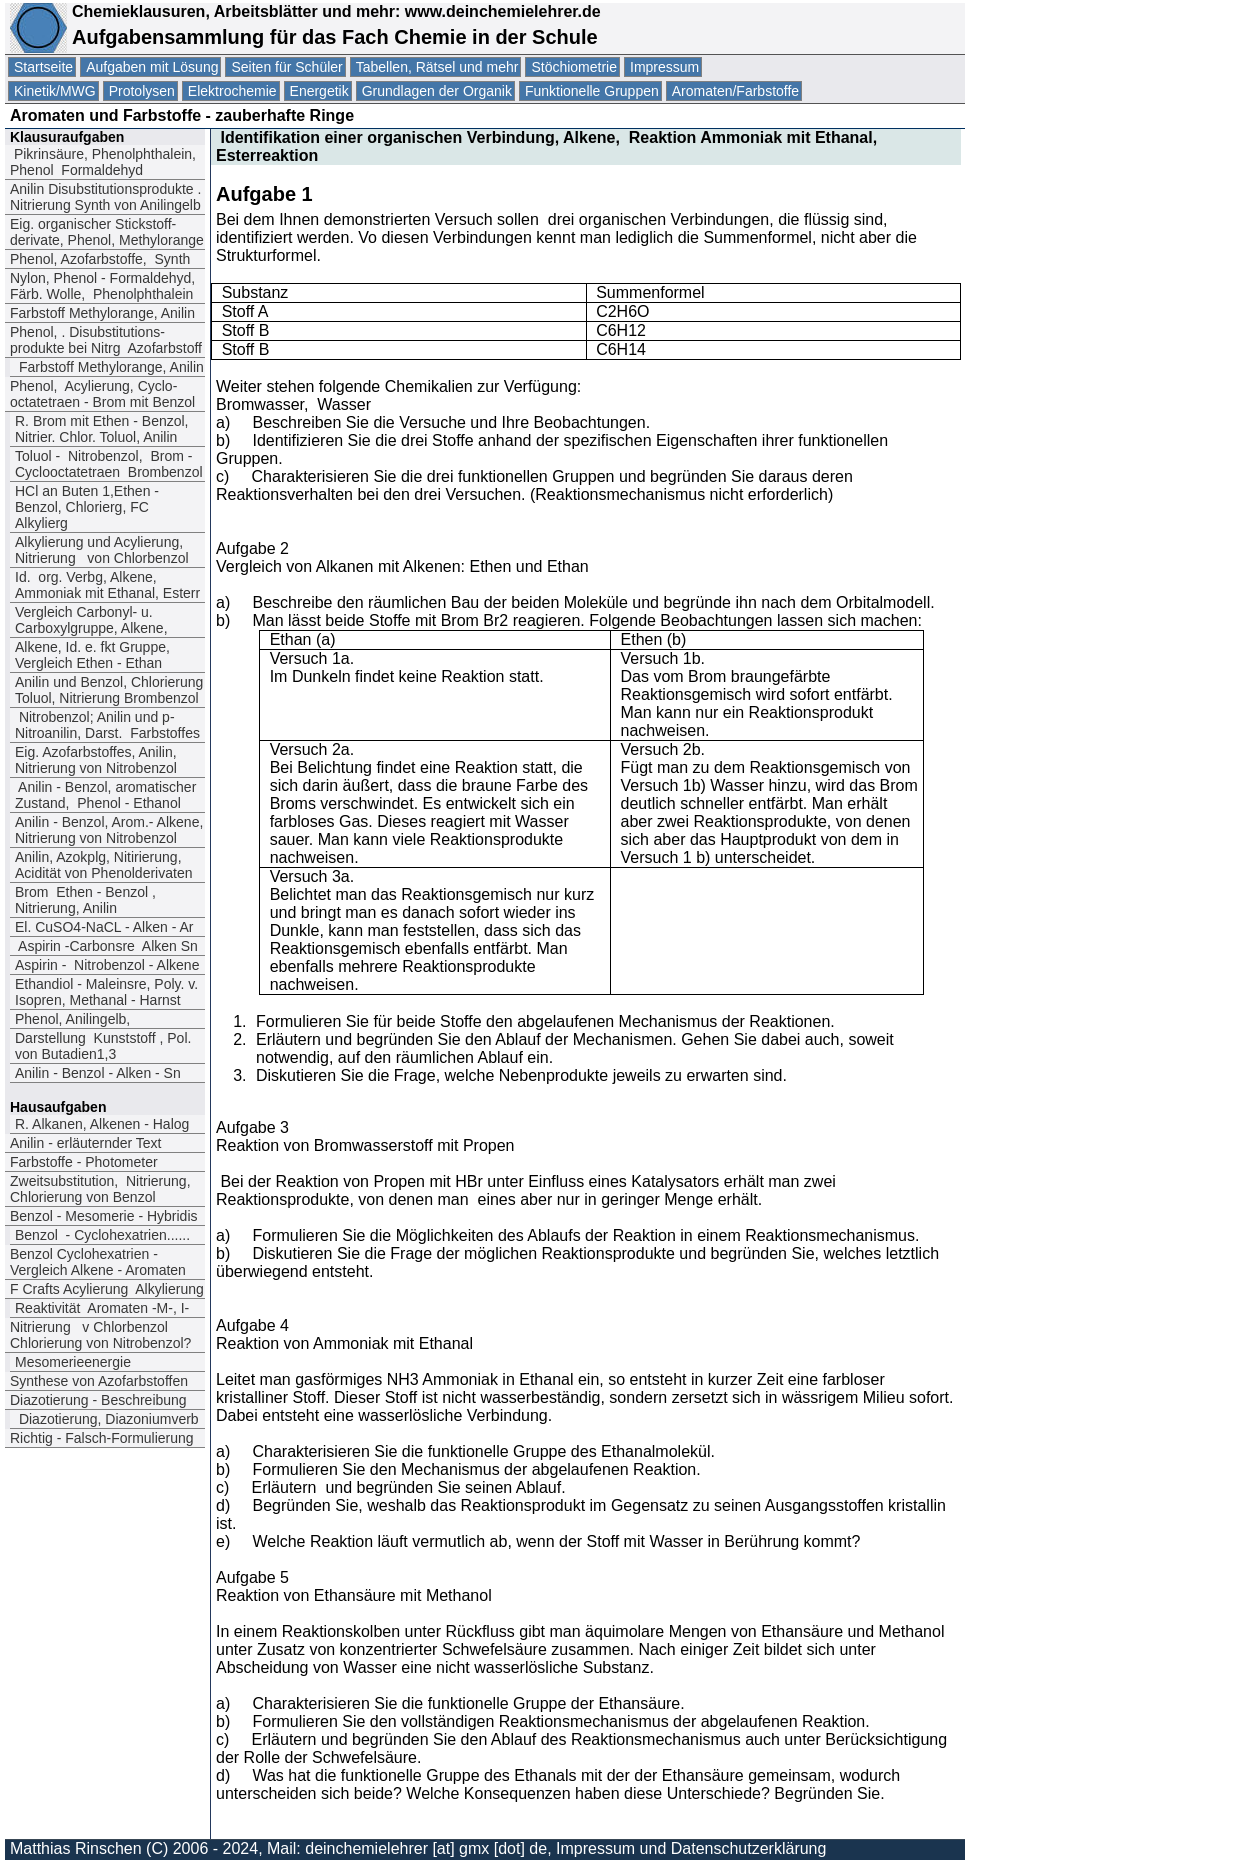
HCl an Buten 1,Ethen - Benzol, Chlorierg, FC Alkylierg (87, 507)
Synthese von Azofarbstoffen (99, 1381)
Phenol (100, 259)
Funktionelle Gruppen (592, 91)
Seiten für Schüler (286, 67)
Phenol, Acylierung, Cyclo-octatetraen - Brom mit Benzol (102, 394)
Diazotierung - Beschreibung (98, 1400)
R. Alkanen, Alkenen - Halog (102, 1124)
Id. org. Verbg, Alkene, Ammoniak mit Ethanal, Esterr (107, 585)
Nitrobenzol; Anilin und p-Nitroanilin (107, 725)
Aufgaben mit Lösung (152, 67)
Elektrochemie (232, 91)
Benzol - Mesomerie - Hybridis (104, 1216)
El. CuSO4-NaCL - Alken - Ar (104, 927)
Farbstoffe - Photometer (84, 1162)
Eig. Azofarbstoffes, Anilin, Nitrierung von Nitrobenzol (96, 760)
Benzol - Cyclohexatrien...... (102, 1235)
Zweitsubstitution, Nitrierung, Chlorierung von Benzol (100, 1189)
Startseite (43, 67)
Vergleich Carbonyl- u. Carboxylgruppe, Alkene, (91, 620)
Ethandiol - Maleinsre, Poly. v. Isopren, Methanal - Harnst (106, 992)
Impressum (664, 67)
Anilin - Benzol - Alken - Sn (100, 1073)
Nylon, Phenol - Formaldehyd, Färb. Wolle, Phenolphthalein (102, 286)
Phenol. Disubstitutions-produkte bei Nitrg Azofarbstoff (106, 340)
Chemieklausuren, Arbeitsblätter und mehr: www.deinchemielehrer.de (334, 11)
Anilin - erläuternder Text (85, 1143)
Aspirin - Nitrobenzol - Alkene (107, 965)
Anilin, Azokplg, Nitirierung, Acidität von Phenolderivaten (103, 865)
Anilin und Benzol (109, 690)
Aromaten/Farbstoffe (735, 91)
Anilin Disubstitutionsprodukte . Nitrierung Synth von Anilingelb (105, 197)
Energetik (319, 91)
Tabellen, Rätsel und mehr (437, 67)
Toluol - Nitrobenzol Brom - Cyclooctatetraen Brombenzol (109, 464)
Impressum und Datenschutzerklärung (691, 1848)
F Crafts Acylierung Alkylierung (107, 1289)
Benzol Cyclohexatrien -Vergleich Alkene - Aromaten (98, 1262)
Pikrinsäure (103, 162)
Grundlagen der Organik (437, 91)
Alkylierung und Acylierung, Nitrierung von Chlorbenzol (102, 550)
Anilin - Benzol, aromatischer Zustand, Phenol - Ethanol (105, 795)
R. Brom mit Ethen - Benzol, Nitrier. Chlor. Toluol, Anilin (102, 429)
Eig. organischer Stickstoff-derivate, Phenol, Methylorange (107, 232)
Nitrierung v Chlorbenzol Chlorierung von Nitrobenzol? (100, 1335)
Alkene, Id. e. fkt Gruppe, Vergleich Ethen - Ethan (92, 655)
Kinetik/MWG (55, 91)
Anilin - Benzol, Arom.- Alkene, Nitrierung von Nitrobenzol (109, 830)
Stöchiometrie (574, 67)
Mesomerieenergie (73, 1362)
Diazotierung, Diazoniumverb (107, 1419)
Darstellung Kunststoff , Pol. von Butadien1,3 (103, 1046)
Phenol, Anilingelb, (72, 1019)
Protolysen (142, 91)
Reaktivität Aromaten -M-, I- (102, 1308)
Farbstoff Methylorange (102, 313)
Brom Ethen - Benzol (85, 900)
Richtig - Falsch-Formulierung (102, 1438)
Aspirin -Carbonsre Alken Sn (106, 946)
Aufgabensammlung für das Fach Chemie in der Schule (335, 37)
